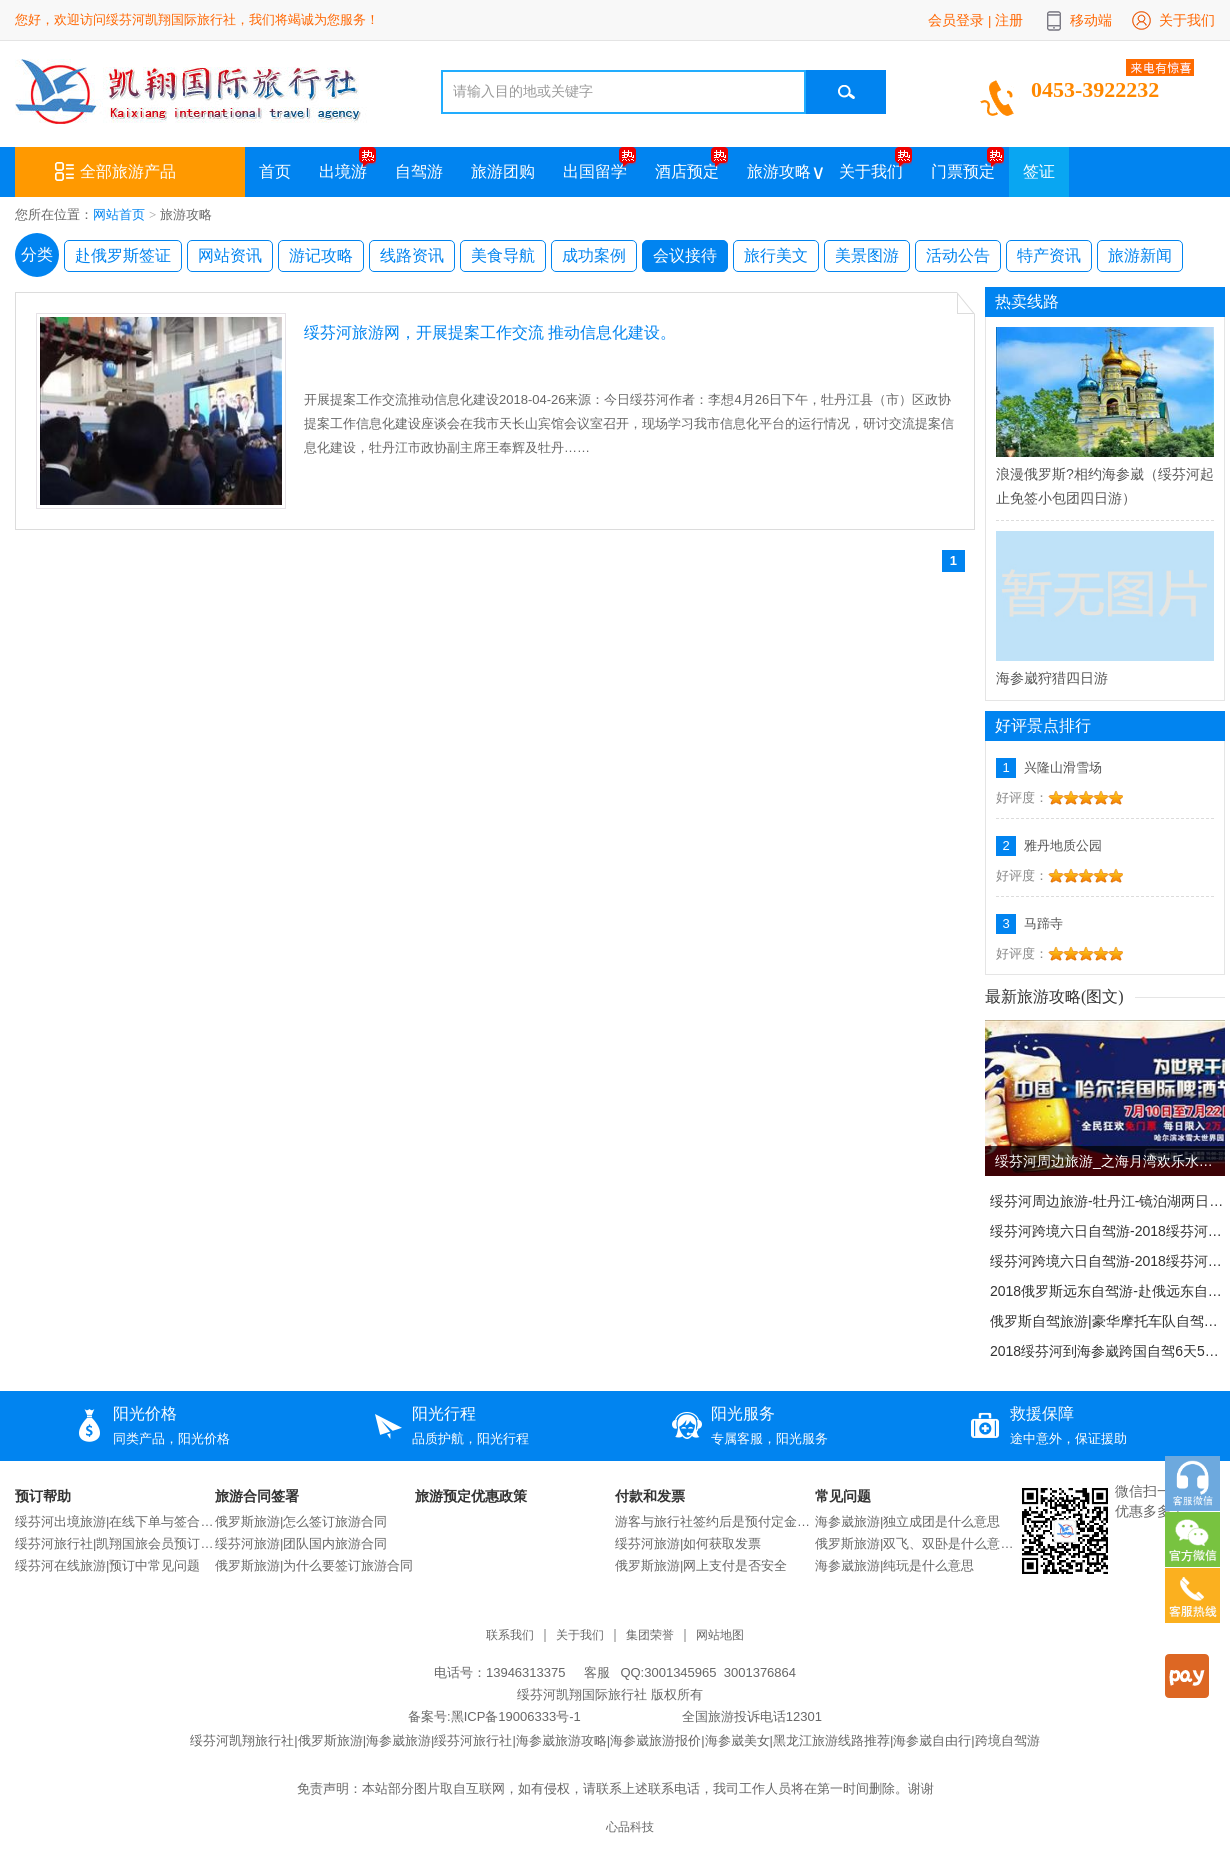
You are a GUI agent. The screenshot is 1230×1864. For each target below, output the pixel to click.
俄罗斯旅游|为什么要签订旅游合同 (314, 1565)
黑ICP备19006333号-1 (516, 1716)
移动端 (1091, 20)
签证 (1039, 171)
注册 (1009, 20)
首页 (275, 171)
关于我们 (1187, 20)
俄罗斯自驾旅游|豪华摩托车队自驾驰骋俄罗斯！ (1107, 1321)
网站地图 (720, 1635)
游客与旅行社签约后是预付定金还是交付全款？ (715, 1521)
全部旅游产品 (115, 172)
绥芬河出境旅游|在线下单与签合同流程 (115, 1521)
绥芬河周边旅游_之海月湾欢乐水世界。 (1110, 1161)
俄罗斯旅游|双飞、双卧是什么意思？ (915, 1543)
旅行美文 (776, 255)
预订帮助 (43, 1496)
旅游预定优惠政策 (471, 1496)
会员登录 (956, 20)
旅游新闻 (1140, 255)
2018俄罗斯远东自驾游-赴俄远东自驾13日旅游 (1107, 1291)
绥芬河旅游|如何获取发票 (688, 1543)
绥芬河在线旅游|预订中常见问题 (107, 1565)
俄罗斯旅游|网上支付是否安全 (701, 1565)
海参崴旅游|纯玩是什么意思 (894, 1565)
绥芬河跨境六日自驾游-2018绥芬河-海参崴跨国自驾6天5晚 (1107, 1231)
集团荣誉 (650, 1635)
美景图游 (867, 255)
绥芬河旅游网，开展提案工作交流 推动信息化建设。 (490, 332)
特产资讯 (1049, 255)
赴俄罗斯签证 (123, 255)
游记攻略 (321, 255)
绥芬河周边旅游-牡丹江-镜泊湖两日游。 (1107, 1201)
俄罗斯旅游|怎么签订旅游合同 (301, 1521)
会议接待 (685, 255)
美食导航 (503, 255)
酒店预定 (687, 171)
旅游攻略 (779, 171)
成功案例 (594, 255)
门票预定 (963, 171)
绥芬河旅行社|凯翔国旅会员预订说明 (115, 1543)
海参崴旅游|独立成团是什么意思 (907, 1521)
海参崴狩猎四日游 (1052, 678)
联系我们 (510, 1635)
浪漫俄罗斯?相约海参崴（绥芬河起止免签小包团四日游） (1105, 486)
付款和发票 (650, 1496)
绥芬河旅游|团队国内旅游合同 (301, 1543)
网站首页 (119, 214)
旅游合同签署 (257, 1496)
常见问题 (843, 1496)
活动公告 (958, 255)
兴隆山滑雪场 (1063, 767)
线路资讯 (412, 255)
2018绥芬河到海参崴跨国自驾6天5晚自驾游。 (1107, 1351)
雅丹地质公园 (1063, 845)
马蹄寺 (1043, 923)
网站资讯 (230, 255)
